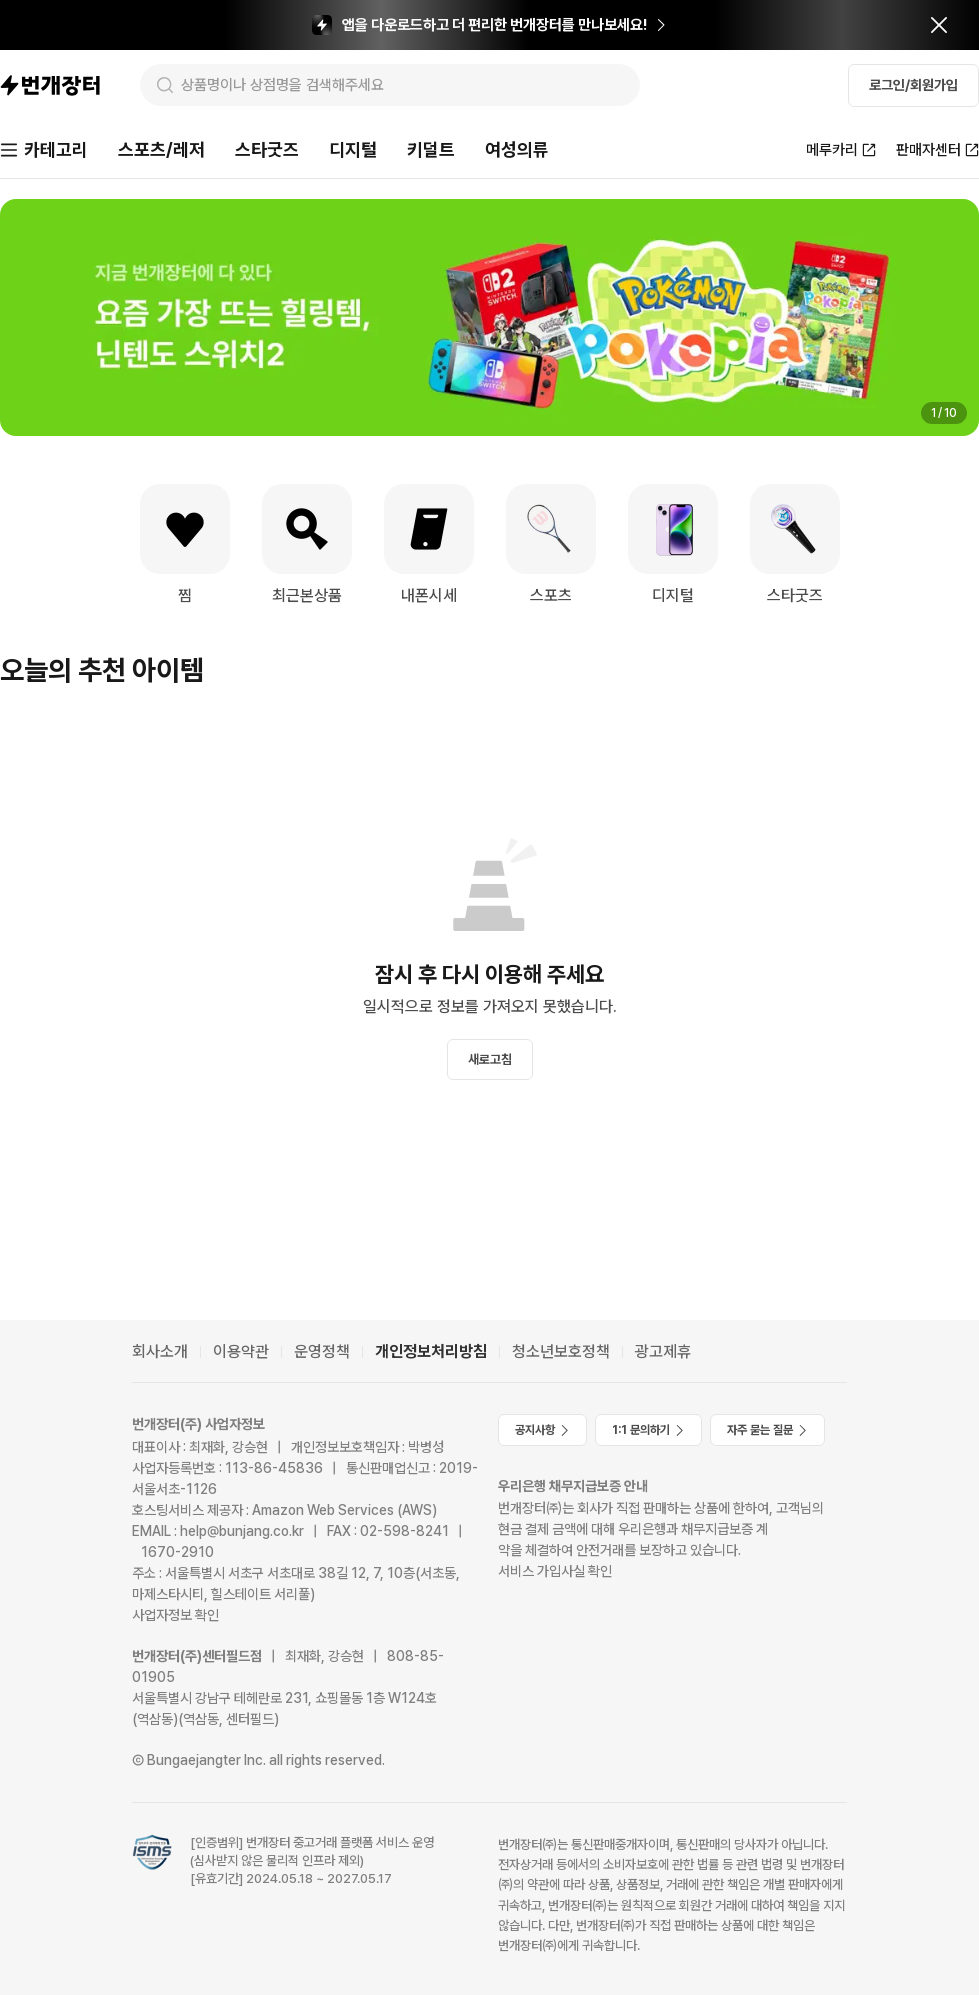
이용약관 (241, 1351)
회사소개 (160, 1351)
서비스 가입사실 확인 (555, 1571)
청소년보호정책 (561, 1351)
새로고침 (490, 1059)
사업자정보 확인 (175, 1615)
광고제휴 (663, 1351)
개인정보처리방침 (431, 1351)
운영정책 (322, 1351)
